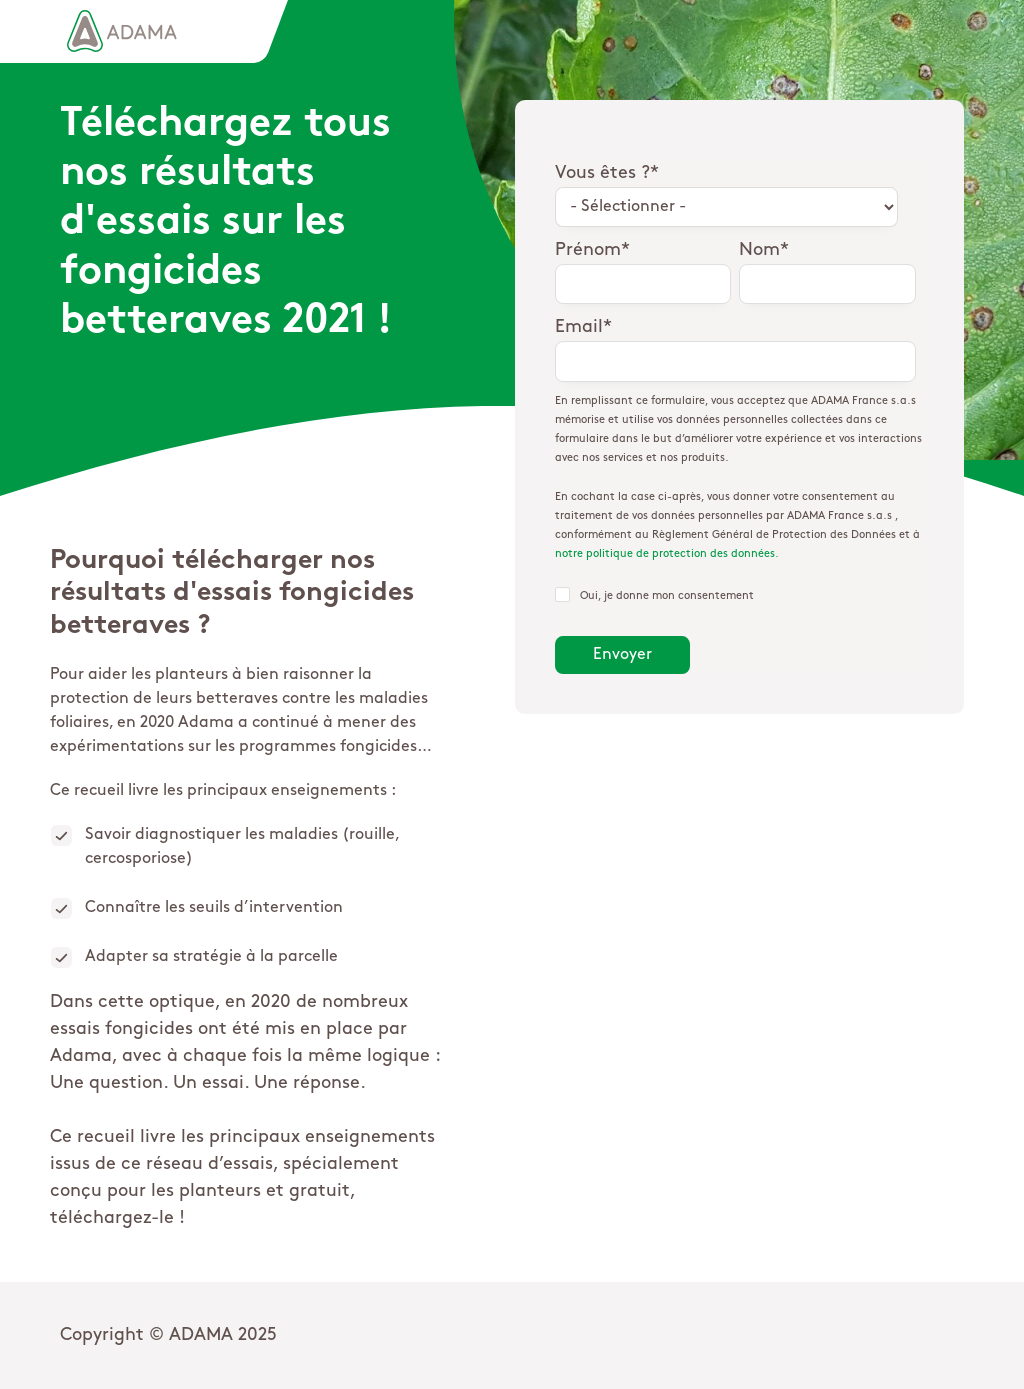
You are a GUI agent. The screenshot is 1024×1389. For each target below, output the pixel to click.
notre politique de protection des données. (667, 554)
